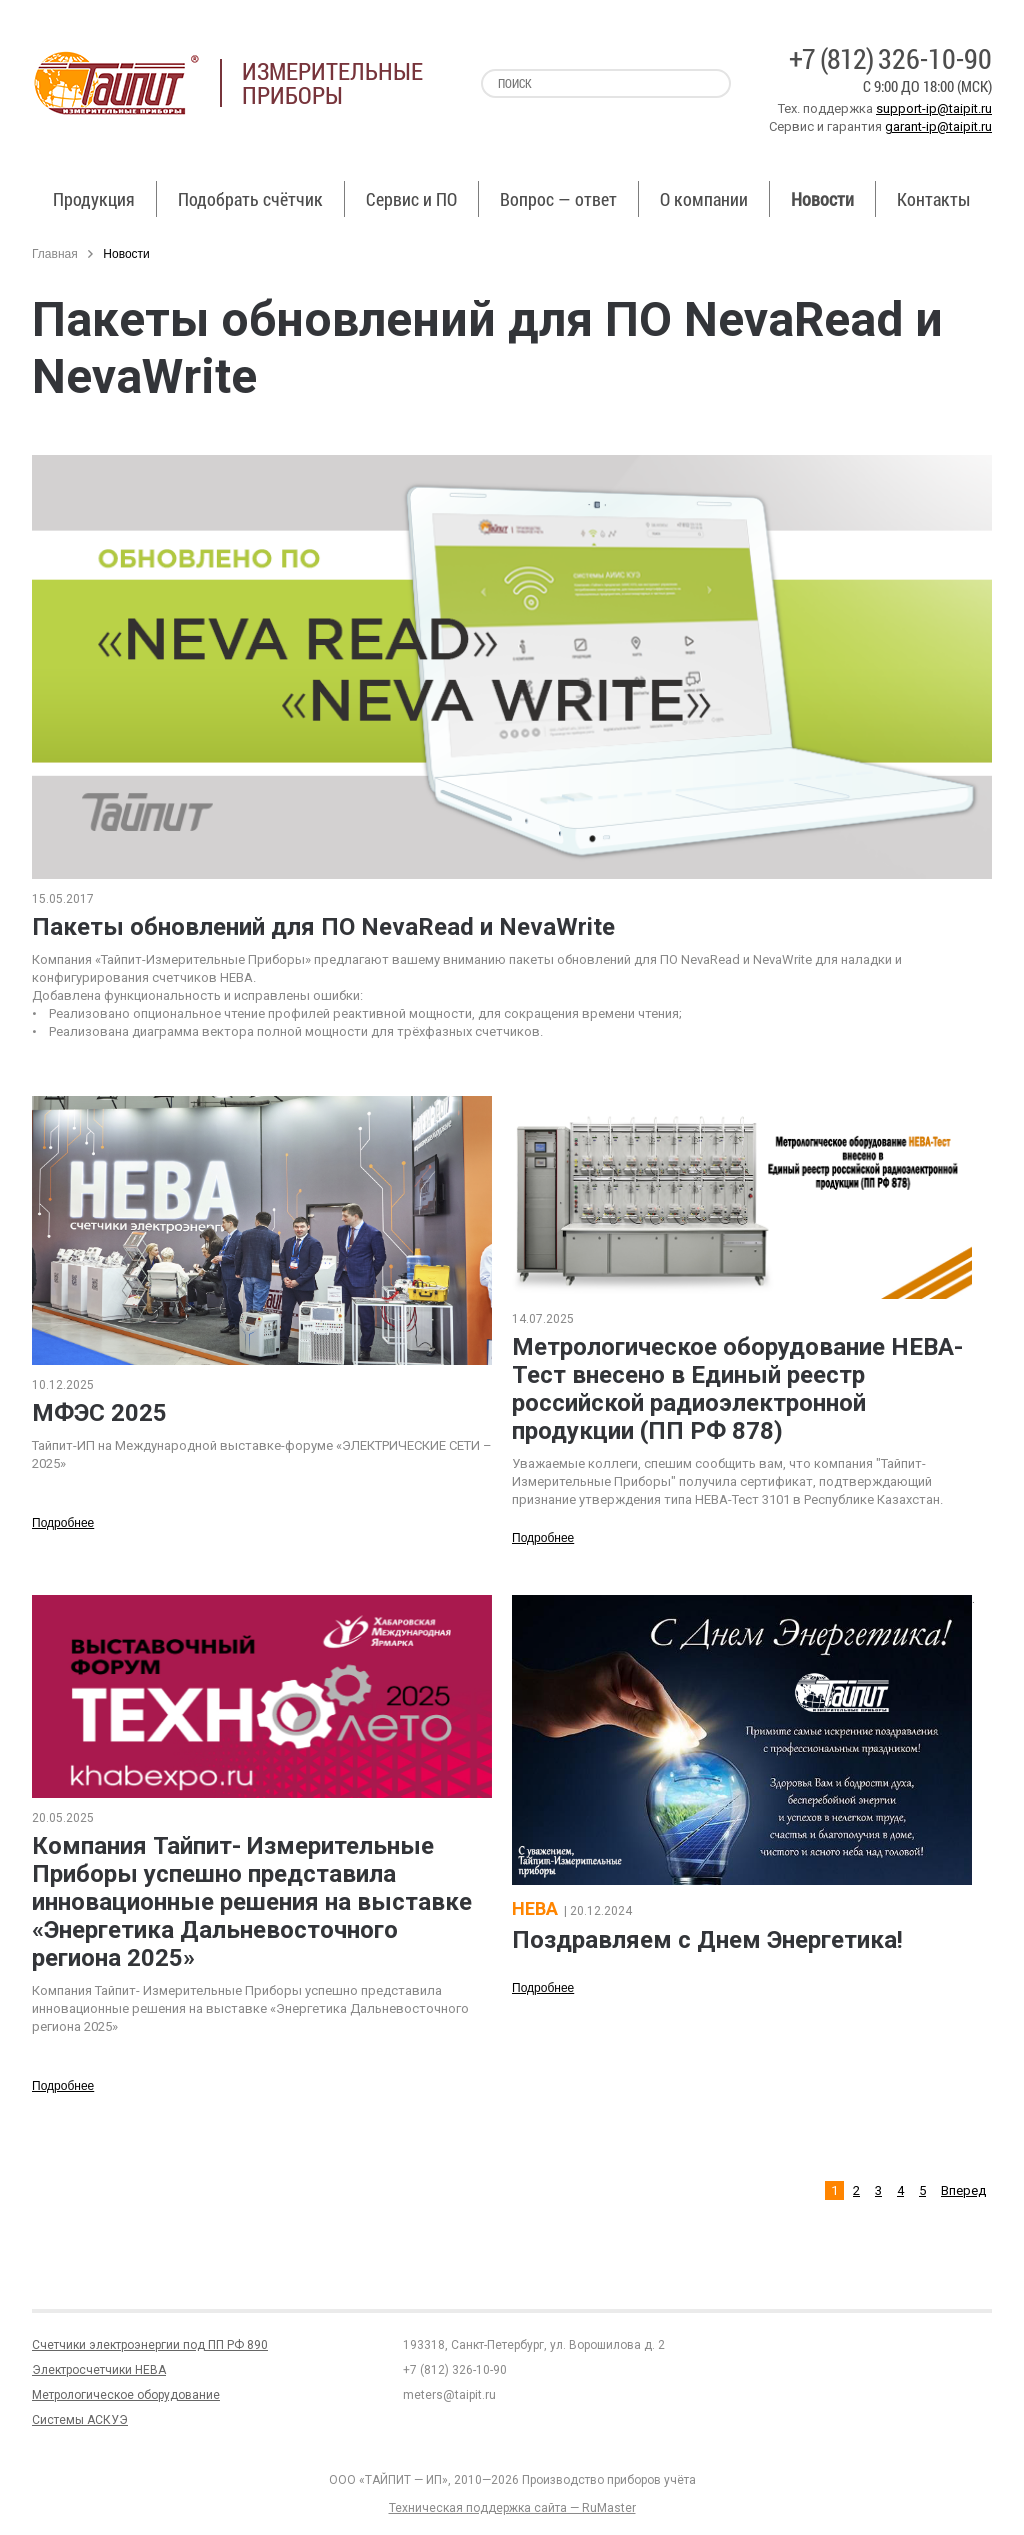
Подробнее (63, 1523)
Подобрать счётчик (250, 199)
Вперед (963, 2190)
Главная (55, 254)
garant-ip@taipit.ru (938, 126)
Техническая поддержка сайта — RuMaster (512, 2508)
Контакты (933, 199)
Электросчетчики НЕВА (99, 2370)
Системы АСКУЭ (80, 2420)
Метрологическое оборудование (126, 2395)
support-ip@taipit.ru (934, 108)
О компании (704, 199)
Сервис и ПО (411, 199)
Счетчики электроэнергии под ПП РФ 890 (150, 2345)
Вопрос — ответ (558, 199)
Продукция (94, 199)
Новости (822, 199)
